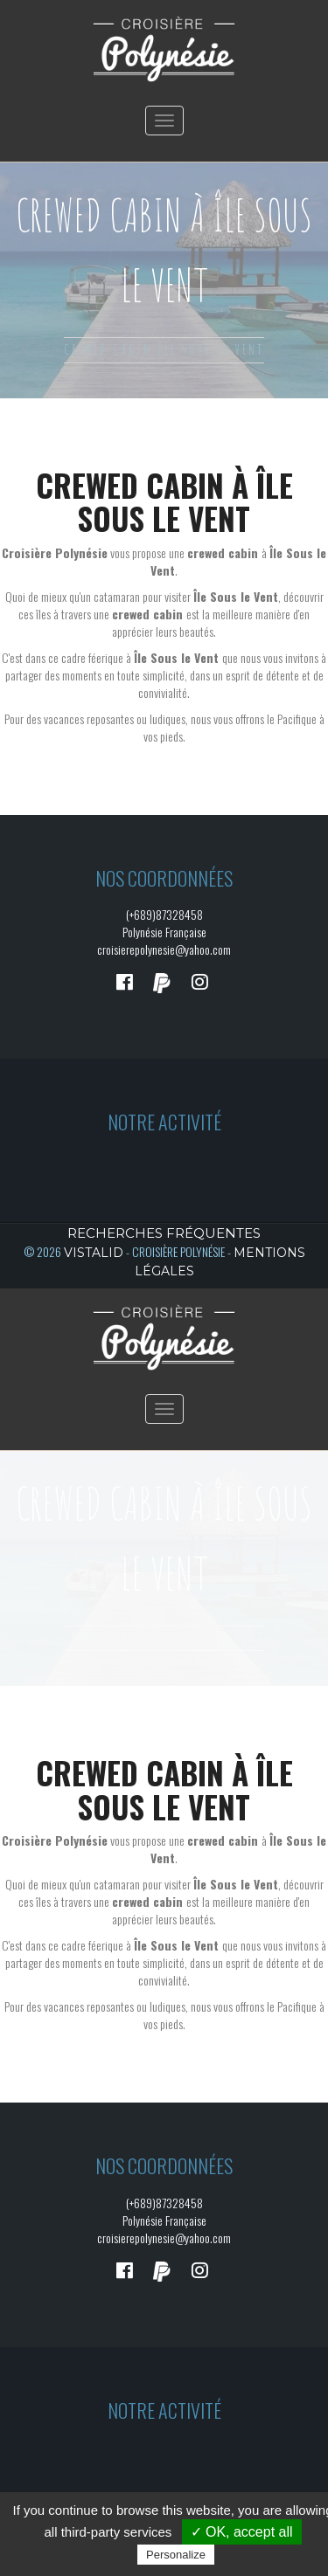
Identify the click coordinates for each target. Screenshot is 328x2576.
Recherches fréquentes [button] (164, 1233)
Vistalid (93, 1252)
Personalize (176, 2554)
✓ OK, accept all (242, 2531)
